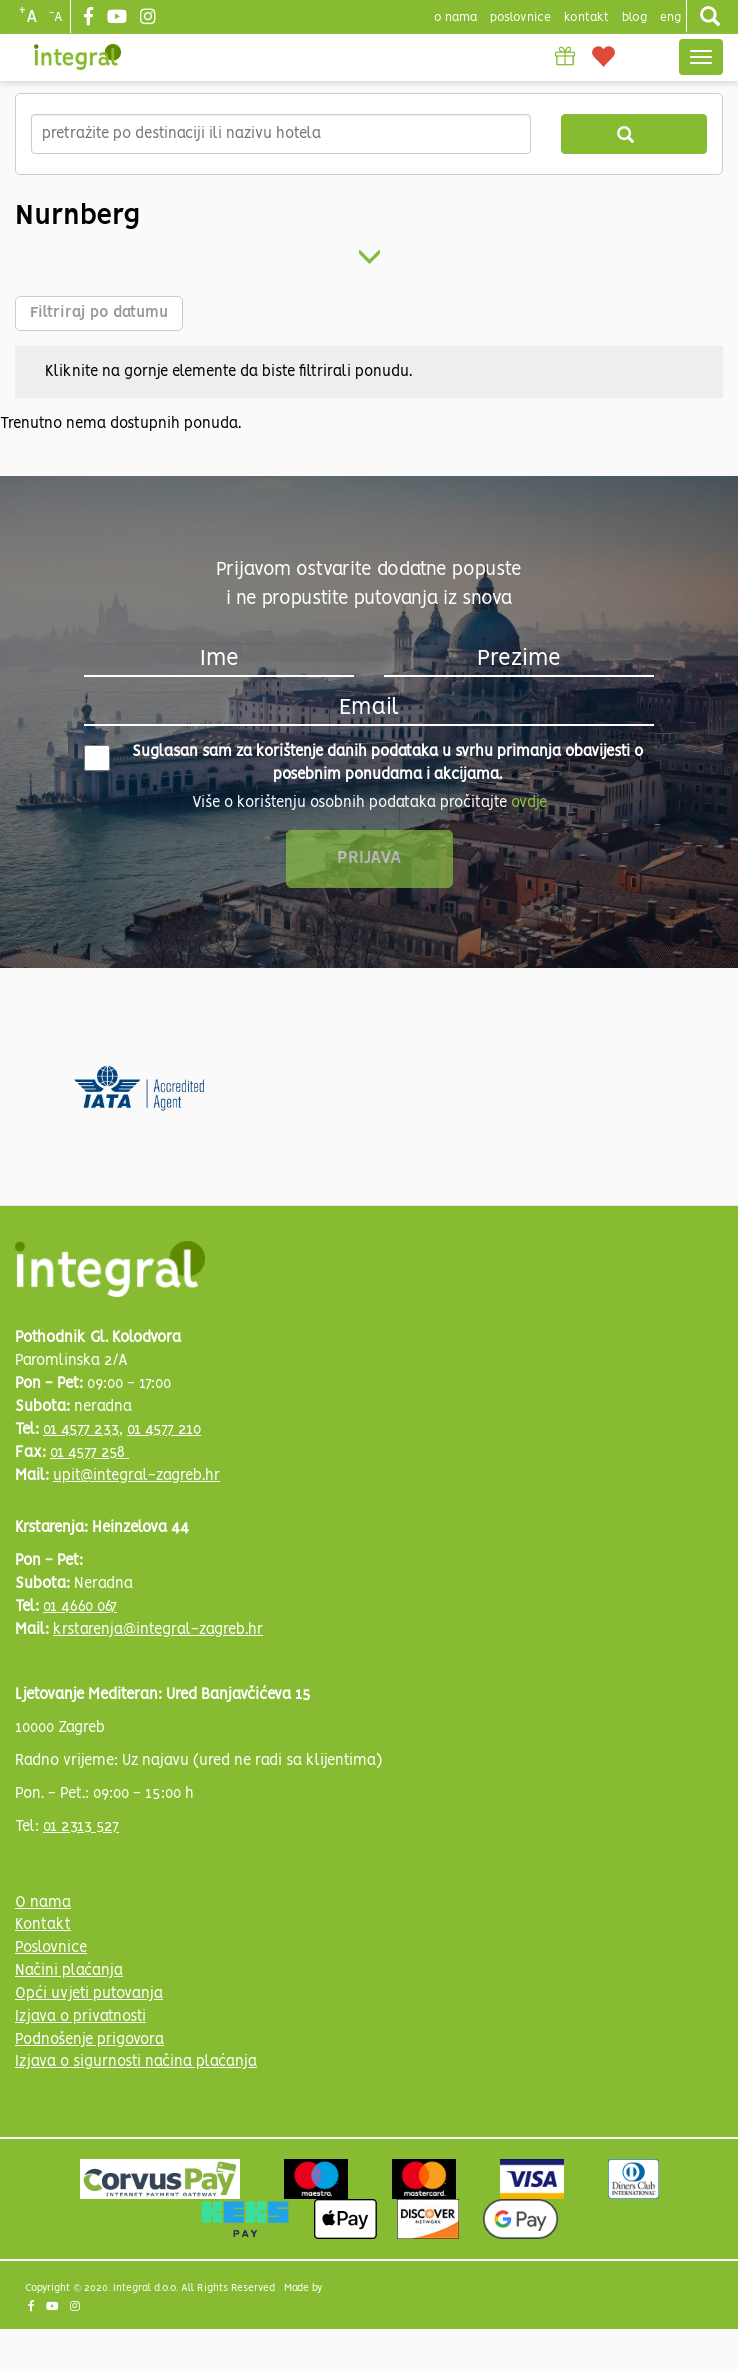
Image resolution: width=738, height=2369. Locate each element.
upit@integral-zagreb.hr (136, 1476)
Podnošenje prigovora (89, 2040)
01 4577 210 (164, 1430)
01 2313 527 (81, 1827)
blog (634, 17)
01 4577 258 (89, 1453)
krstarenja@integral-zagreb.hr (158, 1630)
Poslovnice (51, 1948)
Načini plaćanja (69, 1971)
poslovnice (520, 17)
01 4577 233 (81, 1430)
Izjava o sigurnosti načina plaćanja (136, 2062)
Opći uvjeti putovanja (89, 1994)
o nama (455, 17)
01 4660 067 (80, 1607)
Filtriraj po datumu (99, 313)
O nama (43, 1903)
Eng (670, 17)
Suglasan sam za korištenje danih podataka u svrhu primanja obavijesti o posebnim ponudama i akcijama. (363, 763)
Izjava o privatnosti (80, 2017)
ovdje (529, 803)
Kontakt (586, 17)
